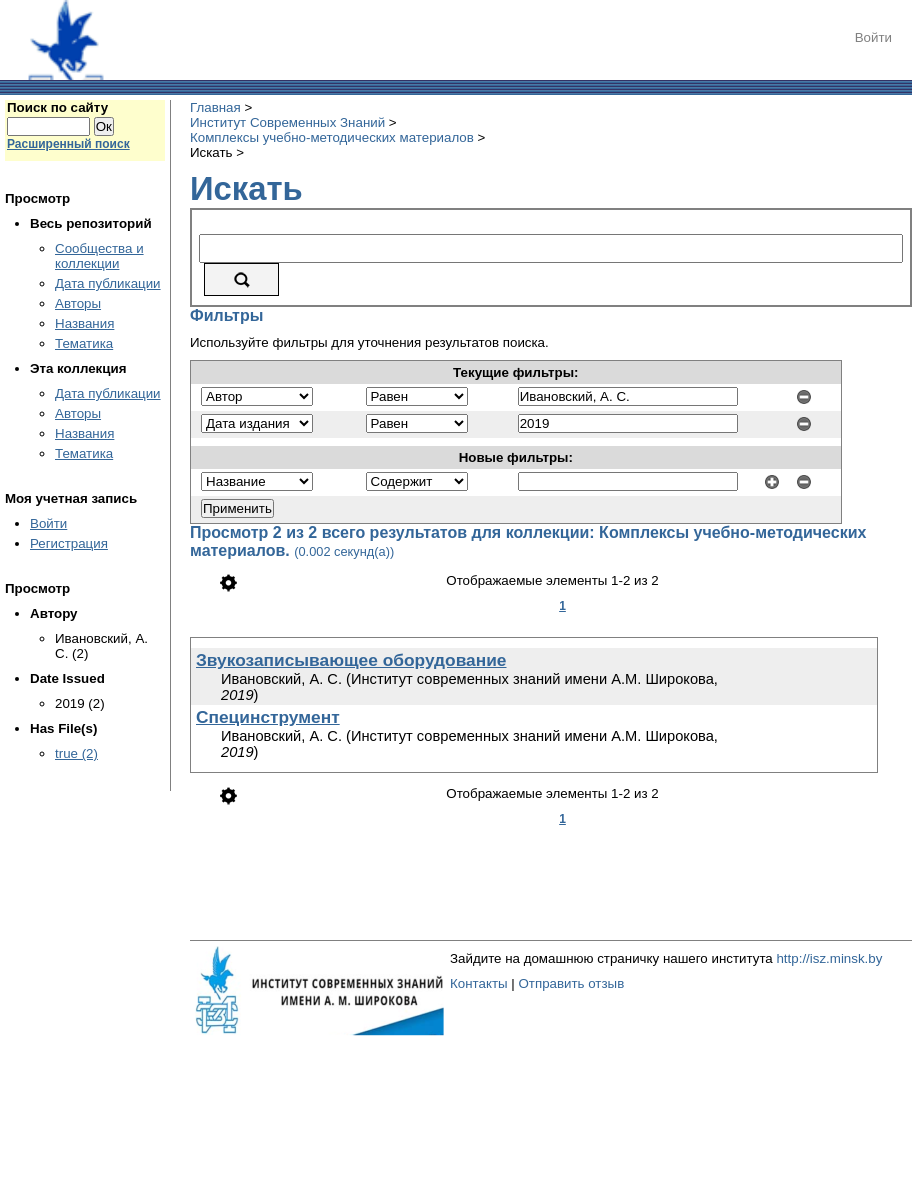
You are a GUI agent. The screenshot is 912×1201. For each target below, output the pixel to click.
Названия (84, 323)
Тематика (84, 343)
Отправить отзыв (571, 983)
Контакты (479, 983)
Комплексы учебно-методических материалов (332, 137)
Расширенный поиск (68, 144)
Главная (215, 107)
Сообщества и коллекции (99, 256)
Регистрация (69, 543)
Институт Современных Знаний (287, 122)
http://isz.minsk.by (829, 958)
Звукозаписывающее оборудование (351, 660)
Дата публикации (108, 283)
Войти (873, 37)
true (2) (76, 753)
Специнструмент (268, 717)
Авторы (78, 303)
